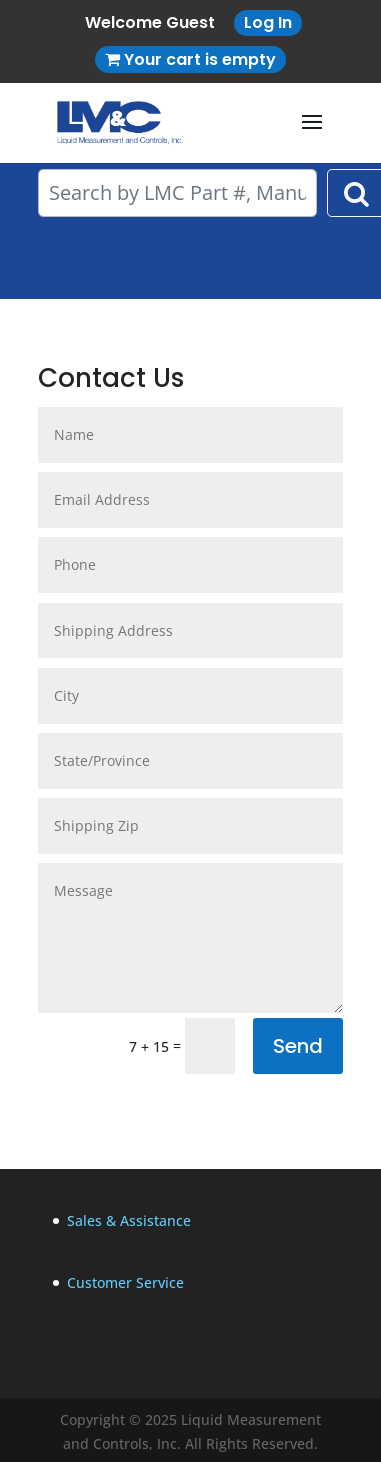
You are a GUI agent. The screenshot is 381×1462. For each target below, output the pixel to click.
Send (298, 1046)
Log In (268, 22)
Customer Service (125, 1282)
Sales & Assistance (129, 1220)
